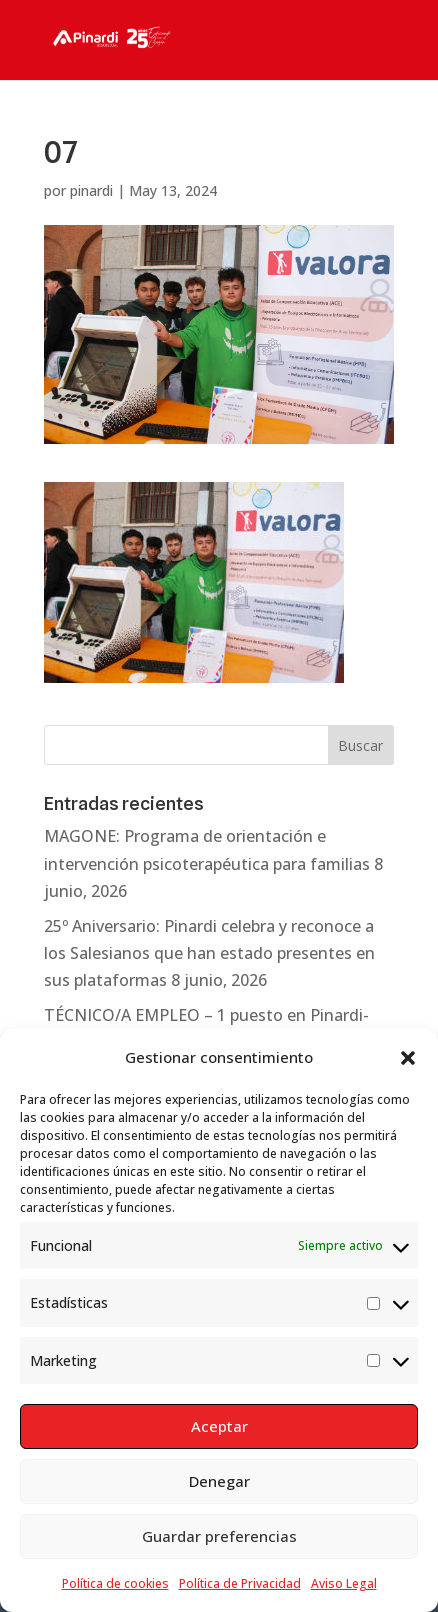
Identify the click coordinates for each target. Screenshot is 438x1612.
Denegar (219, 1481)
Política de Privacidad (240, 1583)
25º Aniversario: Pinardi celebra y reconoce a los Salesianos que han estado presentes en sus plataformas (209, 953)
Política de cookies (115, 1583)
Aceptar (219, 1426)
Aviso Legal (344, 1583)
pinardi (91, 190)
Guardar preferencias (219, 1536)
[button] (408, 1058)
